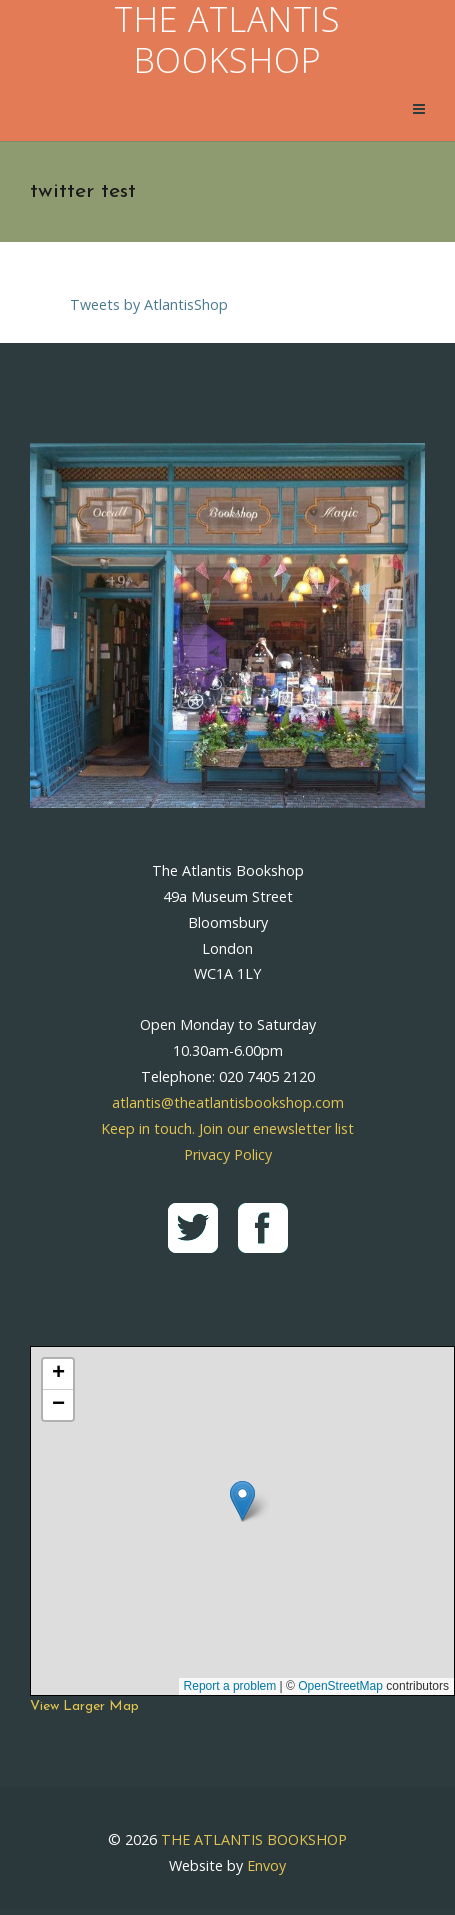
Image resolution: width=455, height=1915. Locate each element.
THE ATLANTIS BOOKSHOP (254, 1839)
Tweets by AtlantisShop (149, 304)
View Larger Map (84, 1706)
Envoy (266, 1865)
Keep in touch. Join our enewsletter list (227, 1128)
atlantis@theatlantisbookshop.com (228, 1102)
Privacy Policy (228, 1154)
